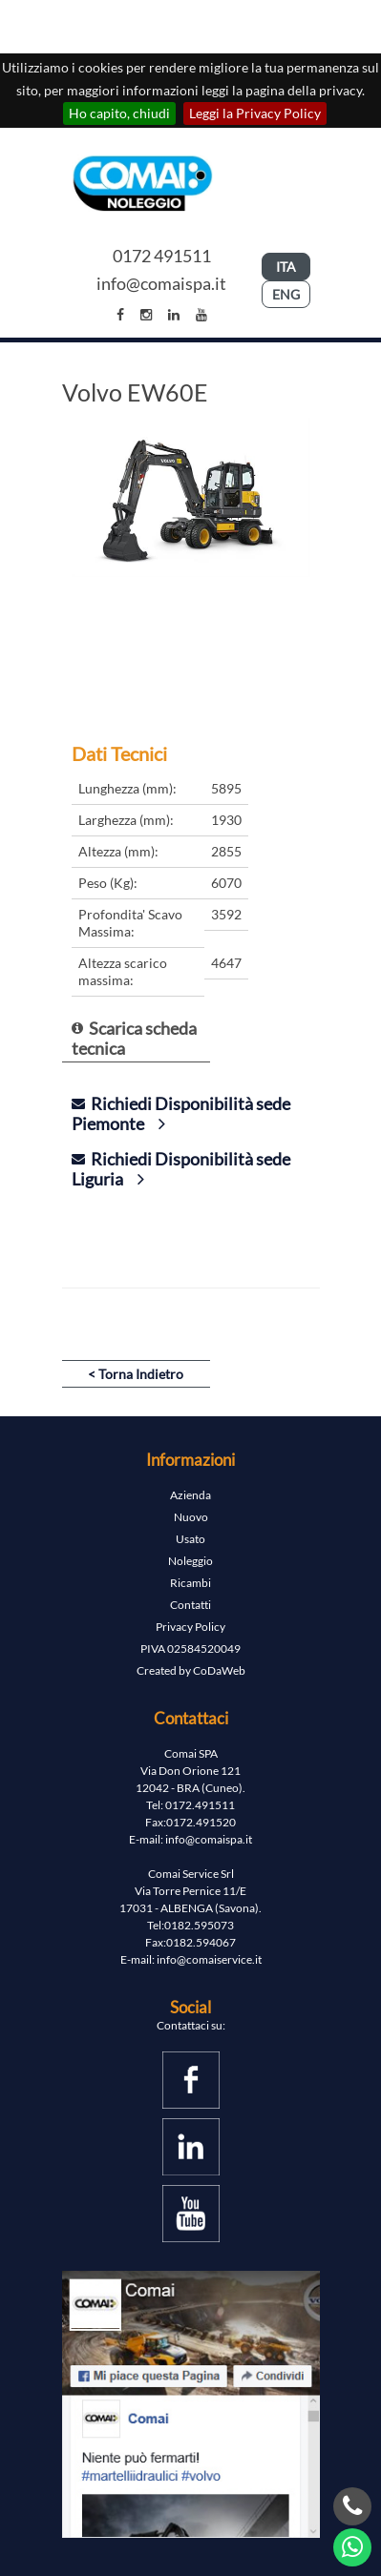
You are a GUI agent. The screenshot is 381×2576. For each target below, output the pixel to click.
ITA (286, 266)
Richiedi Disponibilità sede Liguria (181, 1168)
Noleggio (190, 1561)
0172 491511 (162, 255)
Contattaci (191, 1718)
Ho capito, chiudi (119, 113)
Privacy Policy (190, 1626)
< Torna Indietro (135, 1374)
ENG (286, 294)
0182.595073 (199, 1925)
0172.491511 (200, 1805)
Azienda (190, 1495)
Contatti (190, 1604)
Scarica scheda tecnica (134, 1038)
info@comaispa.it (161, 283)
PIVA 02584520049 (190, 1648)
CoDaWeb (219, 1670)
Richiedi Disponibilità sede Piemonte (181, 1113)
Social (190, 2007)
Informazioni (190, 1460)
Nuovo (191, 1517)
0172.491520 (201, 1822)
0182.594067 (201, 1942)
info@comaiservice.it (209, 1959)
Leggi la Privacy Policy (255, 113)
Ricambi (190, 1583)
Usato (190, 1539)
